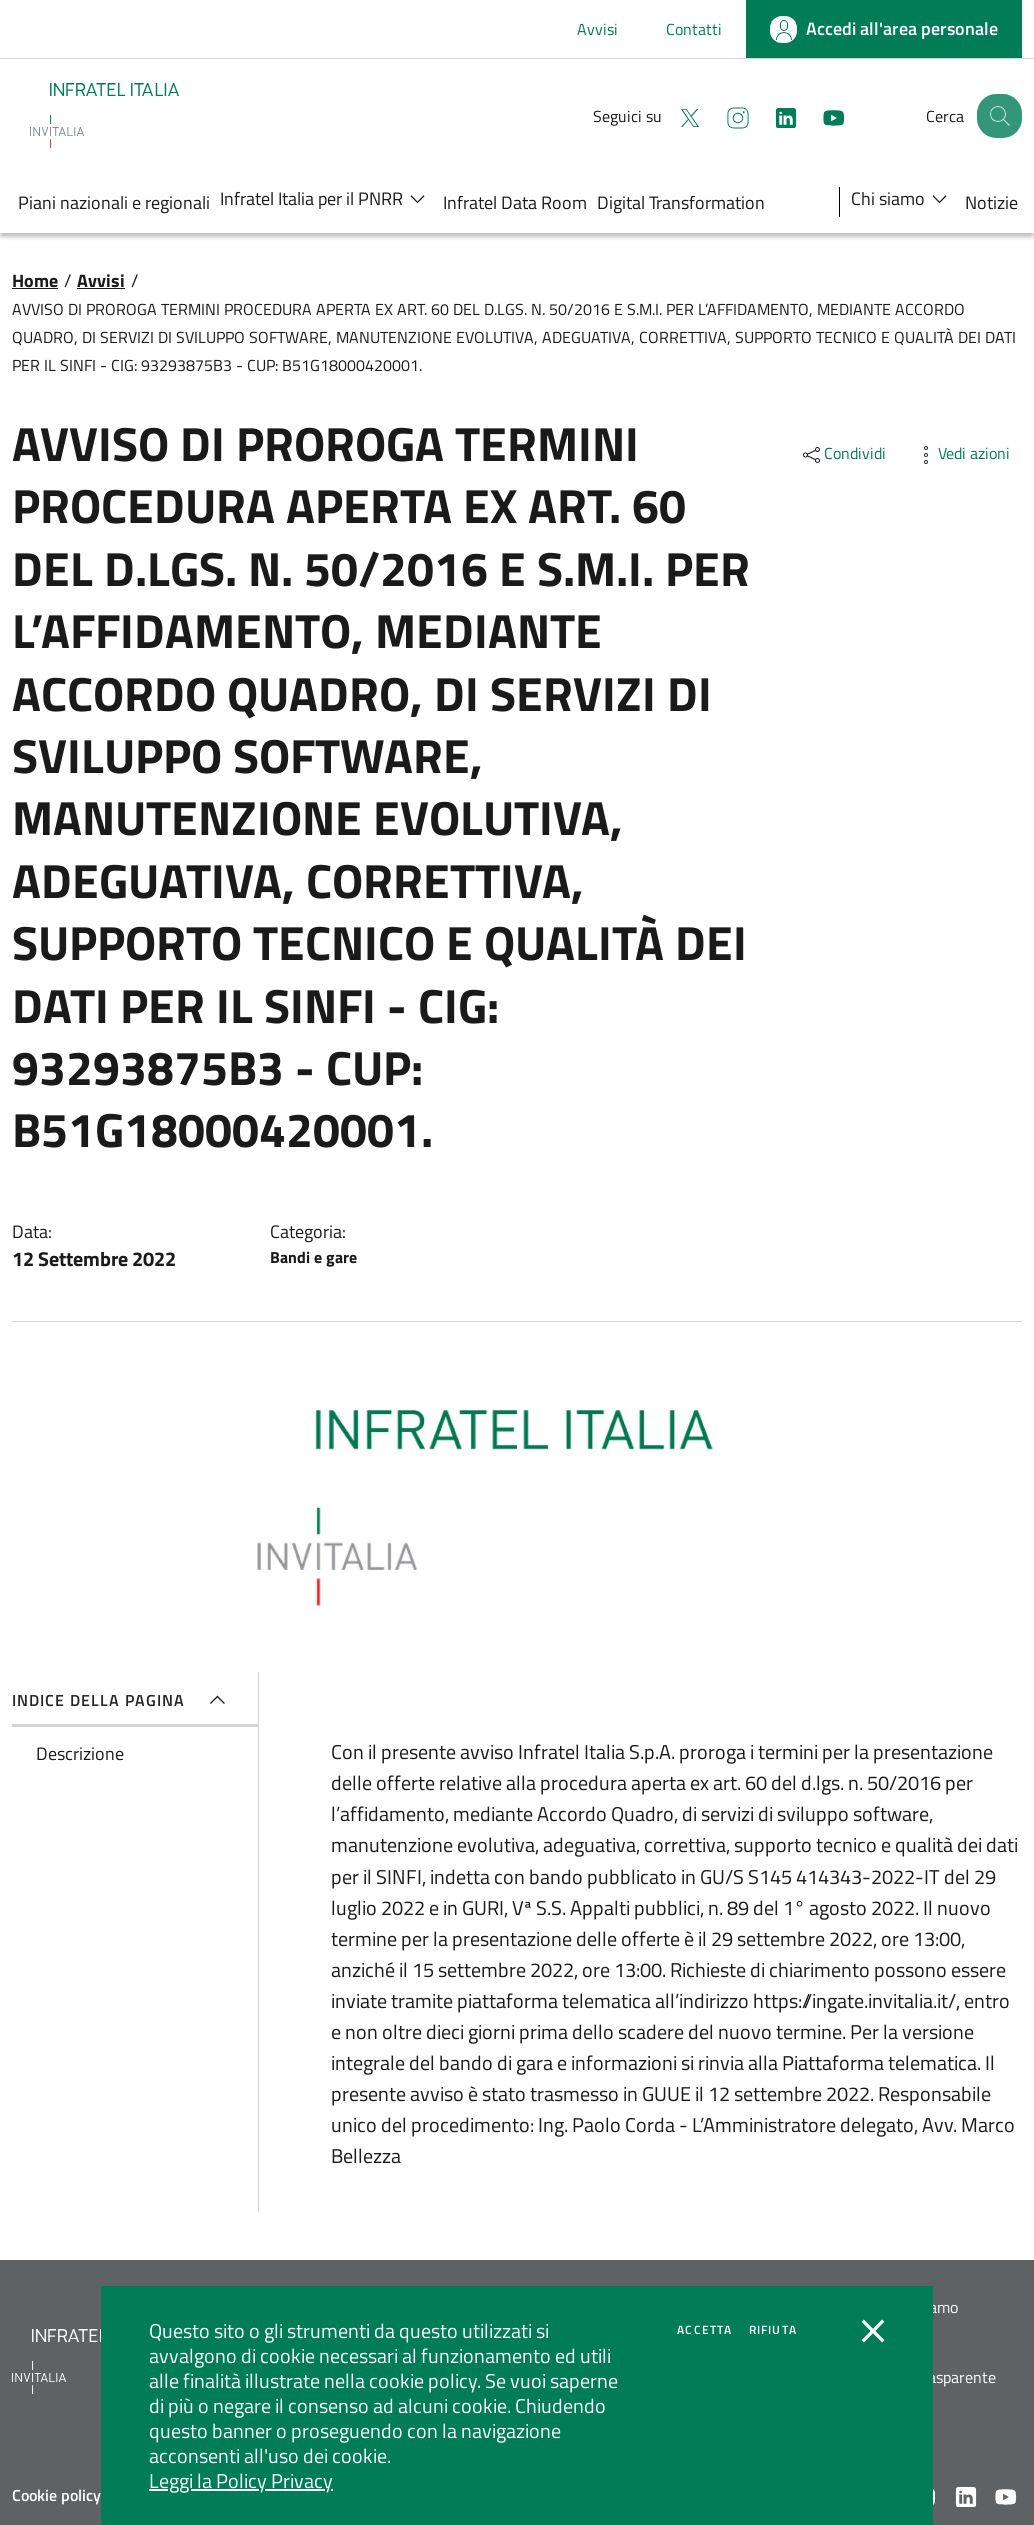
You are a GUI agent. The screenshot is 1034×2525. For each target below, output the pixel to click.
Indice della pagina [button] (123, 1700)
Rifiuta (773, 2330)
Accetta (704, 2330)
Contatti (694, 29)
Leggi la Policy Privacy (241, 2480)
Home (35, 280)
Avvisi (597, 29)
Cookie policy (56, 2495)
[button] (998, 116)
